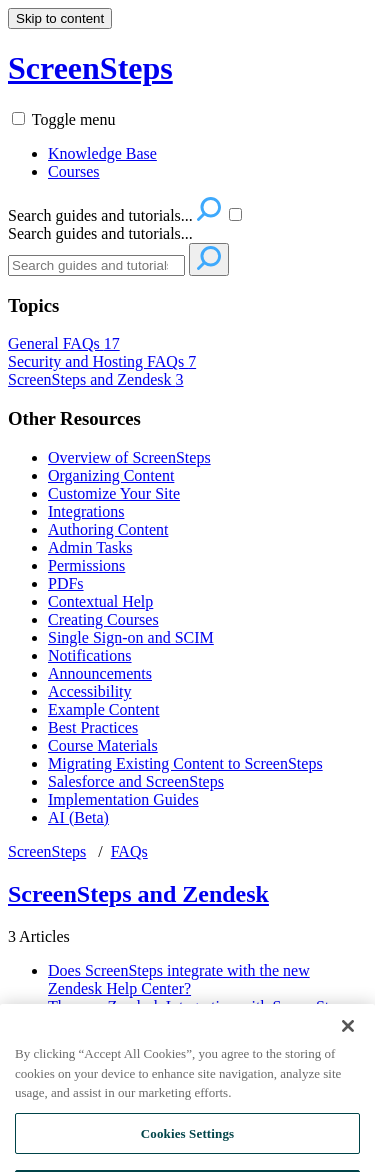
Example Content (104, 709)
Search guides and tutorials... (100, 233)
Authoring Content (108, 529)
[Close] (348, 1042)
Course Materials (103, 745)
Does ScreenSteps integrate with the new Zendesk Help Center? (179, 979)
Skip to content (60, 18)
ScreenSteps (47, 851)
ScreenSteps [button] (90, 68)
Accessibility (90, 691)
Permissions (86, 565)
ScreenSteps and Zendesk (96, 379)
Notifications (90, 655)
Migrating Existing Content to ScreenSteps (185, 763)
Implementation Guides (123, 799)
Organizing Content (111, 475)
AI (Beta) (78, 817)
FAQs (129, 851)
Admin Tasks (90, 547)
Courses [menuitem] (74, 171)
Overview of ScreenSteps (129, 457)
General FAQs (64, 343)
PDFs (66, 583)
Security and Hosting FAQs (102, 361)
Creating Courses (103, 619)
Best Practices (93, 727)
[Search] (96, 265)
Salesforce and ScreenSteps (136, 781)
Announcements (100, 673)
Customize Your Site (114, 493)
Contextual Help (100, 601)
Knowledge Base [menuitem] (102, 153)
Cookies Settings (187, 1148)
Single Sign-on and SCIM (131, 637)
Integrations (86, 511)
